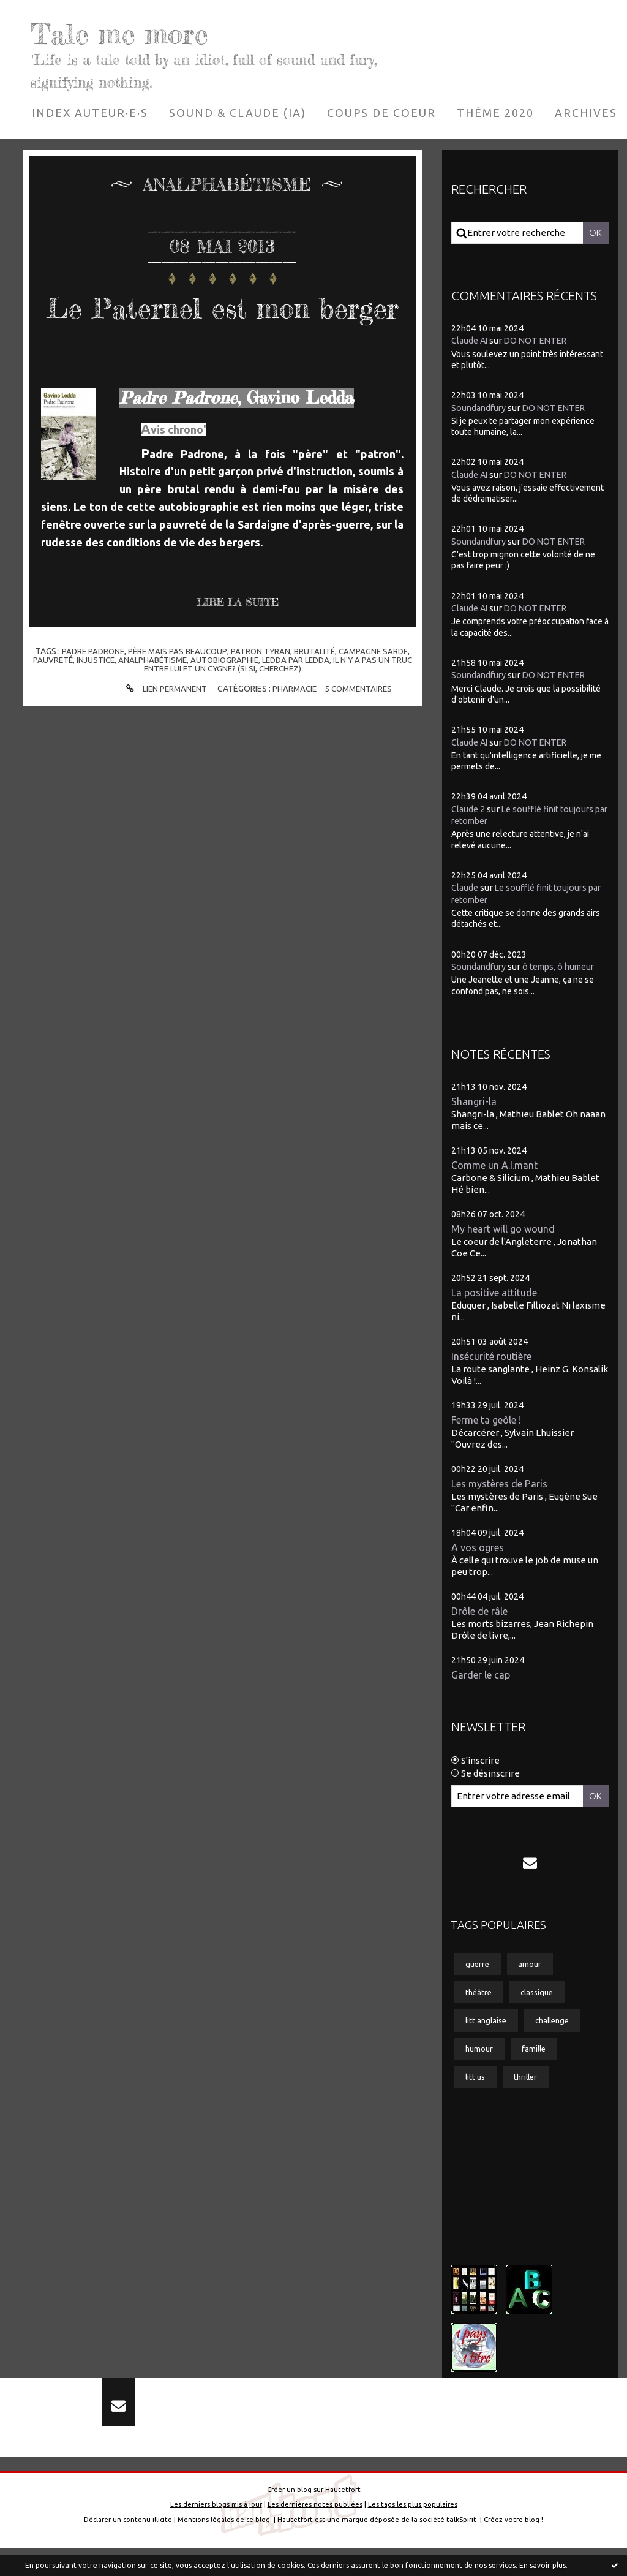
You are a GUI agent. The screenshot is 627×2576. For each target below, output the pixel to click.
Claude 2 (468, 809)
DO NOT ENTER (539, 340)
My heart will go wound (504, 1230)
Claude (465, 887)
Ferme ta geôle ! (489, 1423)
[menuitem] (90, 113)
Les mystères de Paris (502, 1488)
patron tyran (261, 690)
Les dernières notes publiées (315, 2532)
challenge (560, 2031)
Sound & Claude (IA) (237, 113)
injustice (101, 698)
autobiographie (235, 698)
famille (539, 2061)
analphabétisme (161, 698)
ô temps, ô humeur (564, 966)
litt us (476, 2090)
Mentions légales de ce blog (224, 2546)
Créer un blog (288, 2516)
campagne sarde (378, 690)
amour (534, 1972)
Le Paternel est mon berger (222, 324)
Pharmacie (294, 727)
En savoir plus (542, 2565)
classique (543, 2002)
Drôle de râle (481, 1616)
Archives (586, 113)
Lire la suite (242, 641)
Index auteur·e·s (90, 113)
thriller (531, 2090)
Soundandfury (480, 407)
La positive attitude (497, 1295)
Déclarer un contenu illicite (125, 2546)
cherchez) (293, 707)
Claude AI (470, 340)
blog (535, 2546)
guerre (479, 1972)
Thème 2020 (495, 113)
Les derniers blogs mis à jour (214, 2532)
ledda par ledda (310, 698)
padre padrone (88, 690)
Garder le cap (482, 1680)
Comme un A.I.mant (497, 1166)
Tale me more (150, 30)
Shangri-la (474, 1102)
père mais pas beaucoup (175, 690)
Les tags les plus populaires (414, 2532)
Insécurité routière (494, 1359)
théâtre (480, 2002)
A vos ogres (478, 1552)
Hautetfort (343, 2516)
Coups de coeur (381, 113)
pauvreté (57, 698)
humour (480, 2061)
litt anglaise (488, 2031)
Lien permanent (161, 727)
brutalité (316, 690)
